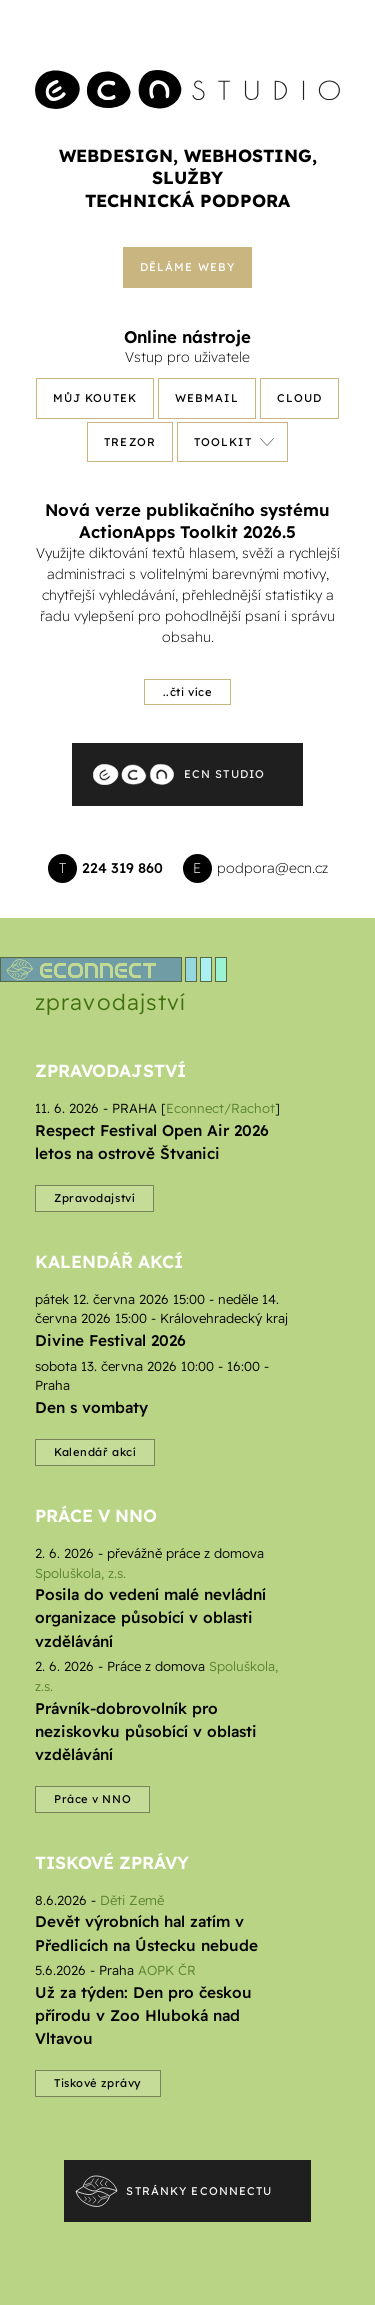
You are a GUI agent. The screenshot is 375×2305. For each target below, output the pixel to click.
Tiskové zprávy (112, 1862)
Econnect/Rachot (220, 1108)
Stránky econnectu (199, 2191)
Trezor (130, 442)
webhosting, (250, 155)
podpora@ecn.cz (272, 868)
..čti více (188, 692)
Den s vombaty (91, 1407)
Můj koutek (95, 398)
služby (187, 177)
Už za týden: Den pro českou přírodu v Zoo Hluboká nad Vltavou (143, 2015)
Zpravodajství (110, 1070)
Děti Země (132, 1900)
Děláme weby (187, 267)
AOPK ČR (167, 1970)
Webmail (207, 398)
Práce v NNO (96, 1515)
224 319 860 (122, 868)
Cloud (300, 398)
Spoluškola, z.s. (80, 1573)
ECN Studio (224, 774)
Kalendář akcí (109, 1261)
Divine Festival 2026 (110, 1340)
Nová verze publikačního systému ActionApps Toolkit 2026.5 (187, 520)
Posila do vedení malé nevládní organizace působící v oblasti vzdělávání (150, 1617)
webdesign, (118, 155)
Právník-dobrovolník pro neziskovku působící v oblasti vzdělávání (146, 1731)
